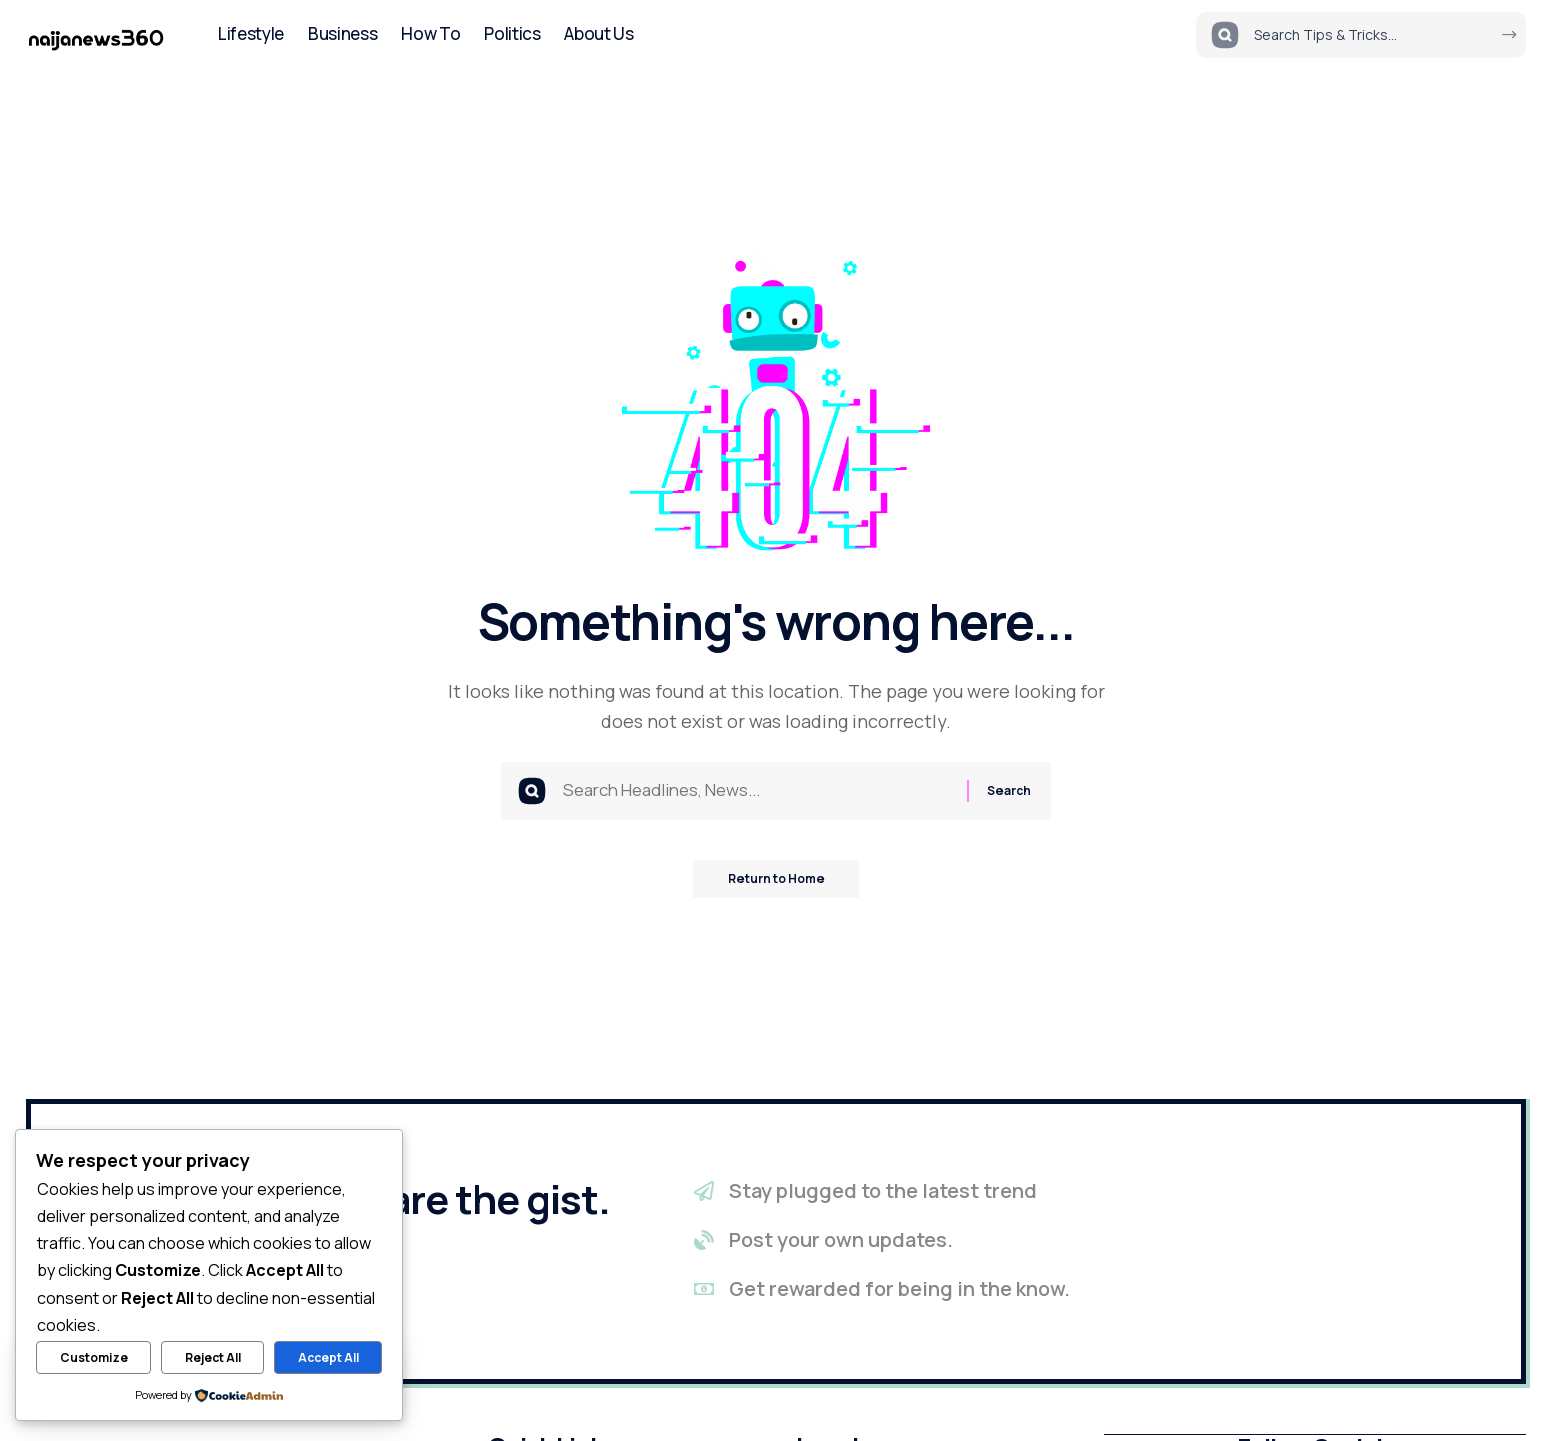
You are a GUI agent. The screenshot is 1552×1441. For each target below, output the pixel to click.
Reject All (213, 1357)
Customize (94, 1357)
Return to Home (776, 884)
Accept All (328, 1357)
